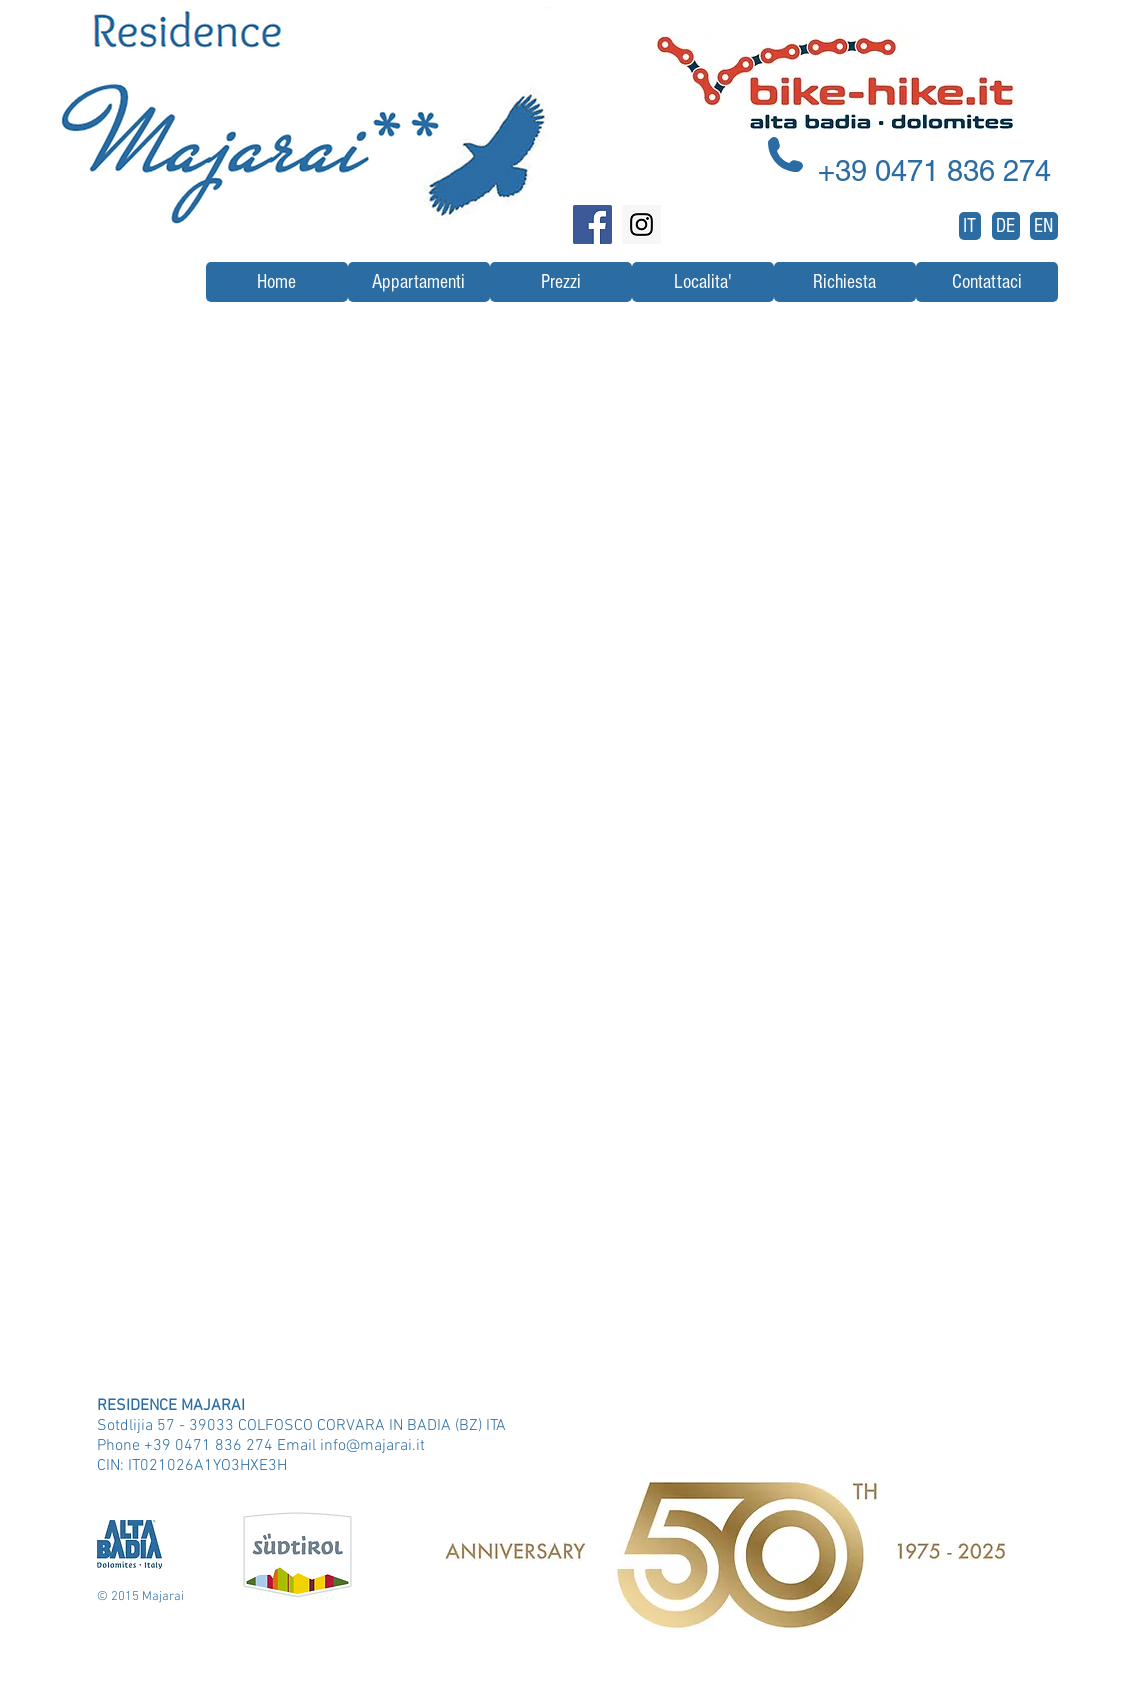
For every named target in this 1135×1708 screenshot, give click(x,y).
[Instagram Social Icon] (641, 224)
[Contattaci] (987, 282)
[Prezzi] (561, 282)
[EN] (1044, 226)
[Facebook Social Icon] (592, 224)
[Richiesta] (845, 282)
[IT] (970, 226)
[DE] (1006, 226)
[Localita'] (703, 282)
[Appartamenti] (419, 282)
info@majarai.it (372, 1446)
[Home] (277, 282)
